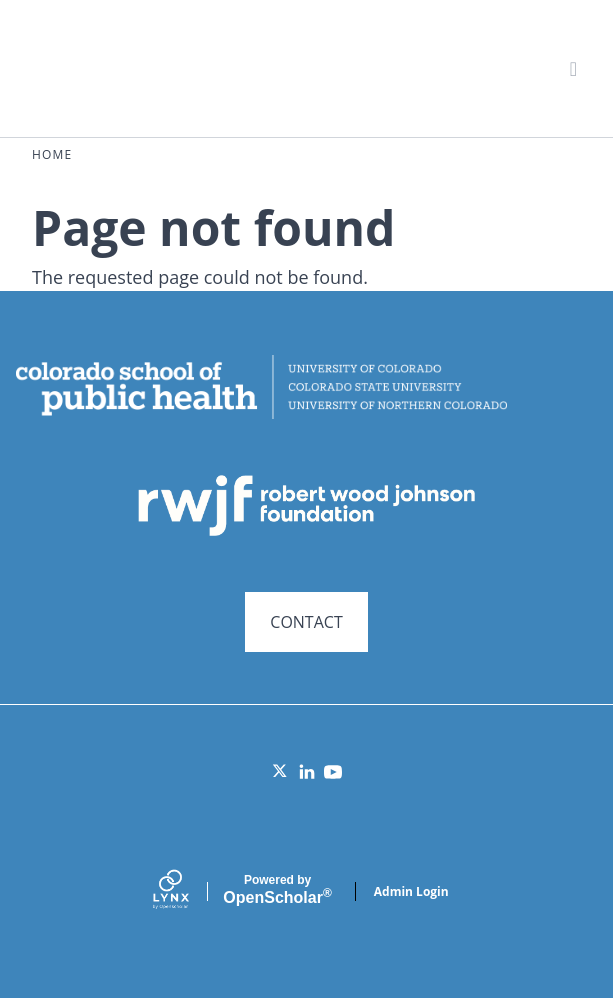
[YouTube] (333, 772)
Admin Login (411, 891)
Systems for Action (186, 67)
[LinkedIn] (307, 772)
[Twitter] (281, 772)
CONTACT (306, 622)
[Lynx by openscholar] (188, 891)
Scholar (277, 890)
